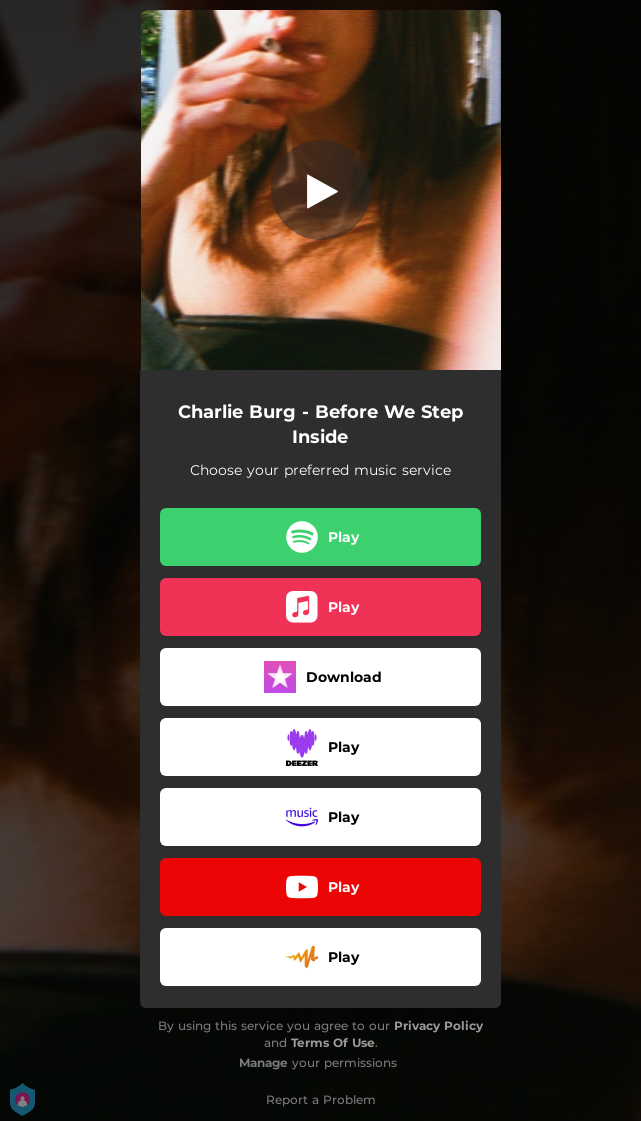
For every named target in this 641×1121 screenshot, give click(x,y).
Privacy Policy (438, 1025)
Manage (263, 1062)
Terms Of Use (333, 1042)
